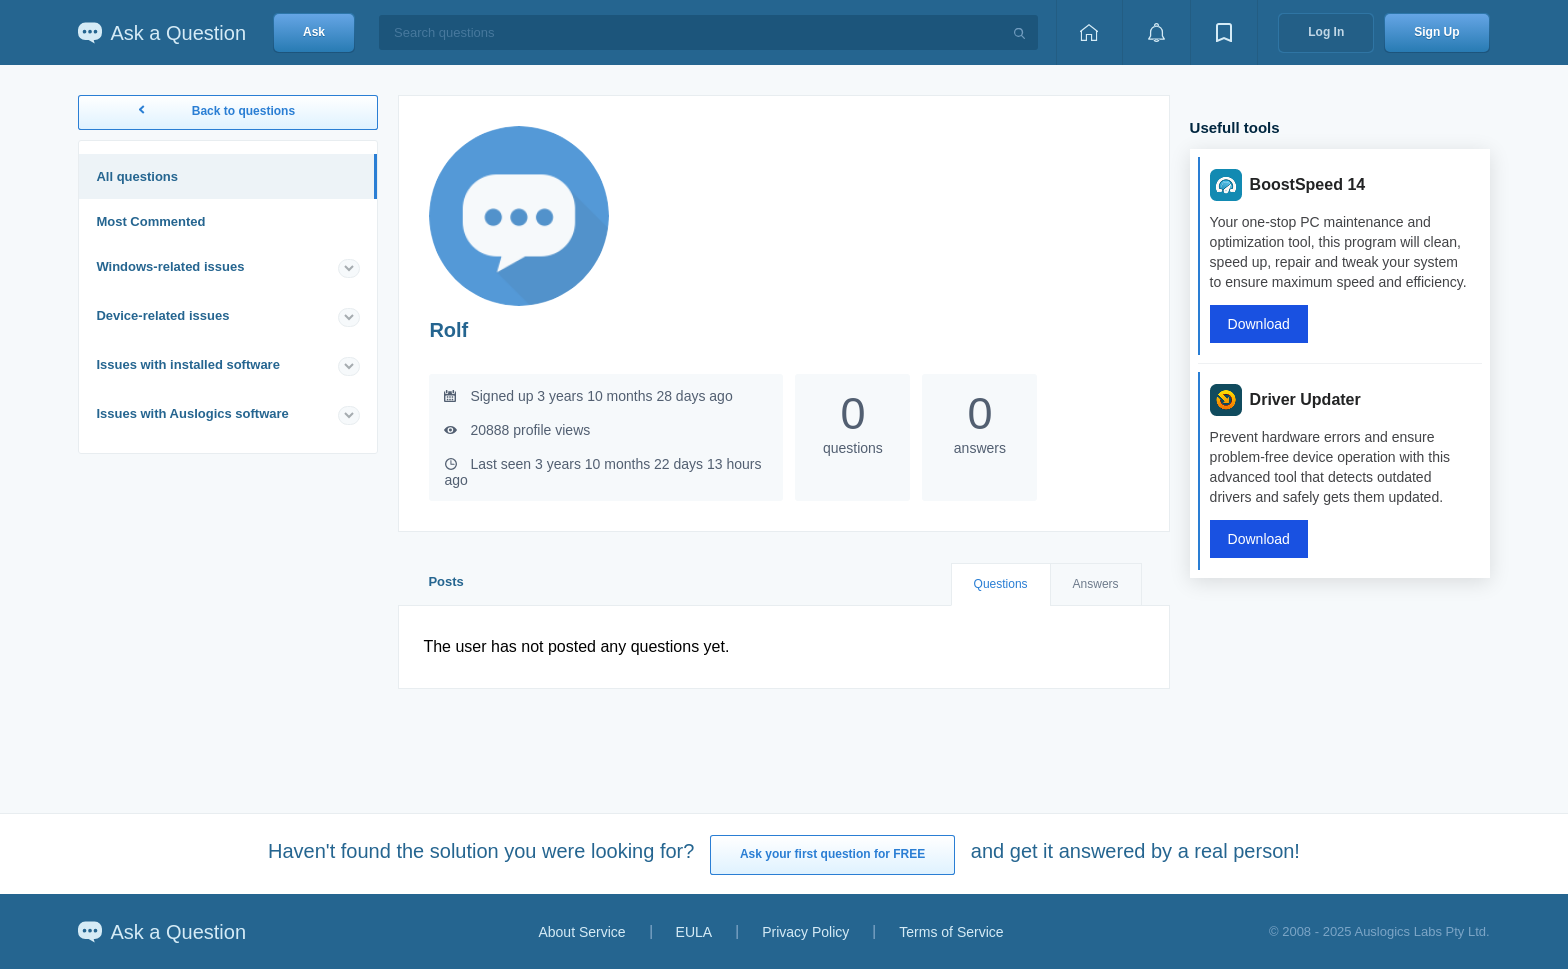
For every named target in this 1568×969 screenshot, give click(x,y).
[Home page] (1089, 32)
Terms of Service (951, 932)
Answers (1096, 584)
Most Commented (150, 221)
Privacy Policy (805, 932)
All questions (137, 176)
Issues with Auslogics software (192, 413)
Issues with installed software (188, 364)
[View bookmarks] (1224, 32)
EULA (694, 932)
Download (1259, 324)
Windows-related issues (170, 266)
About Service (581, 932)
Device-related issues (162, 315)
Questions (1001, 584)
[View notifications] (1156, 32)
